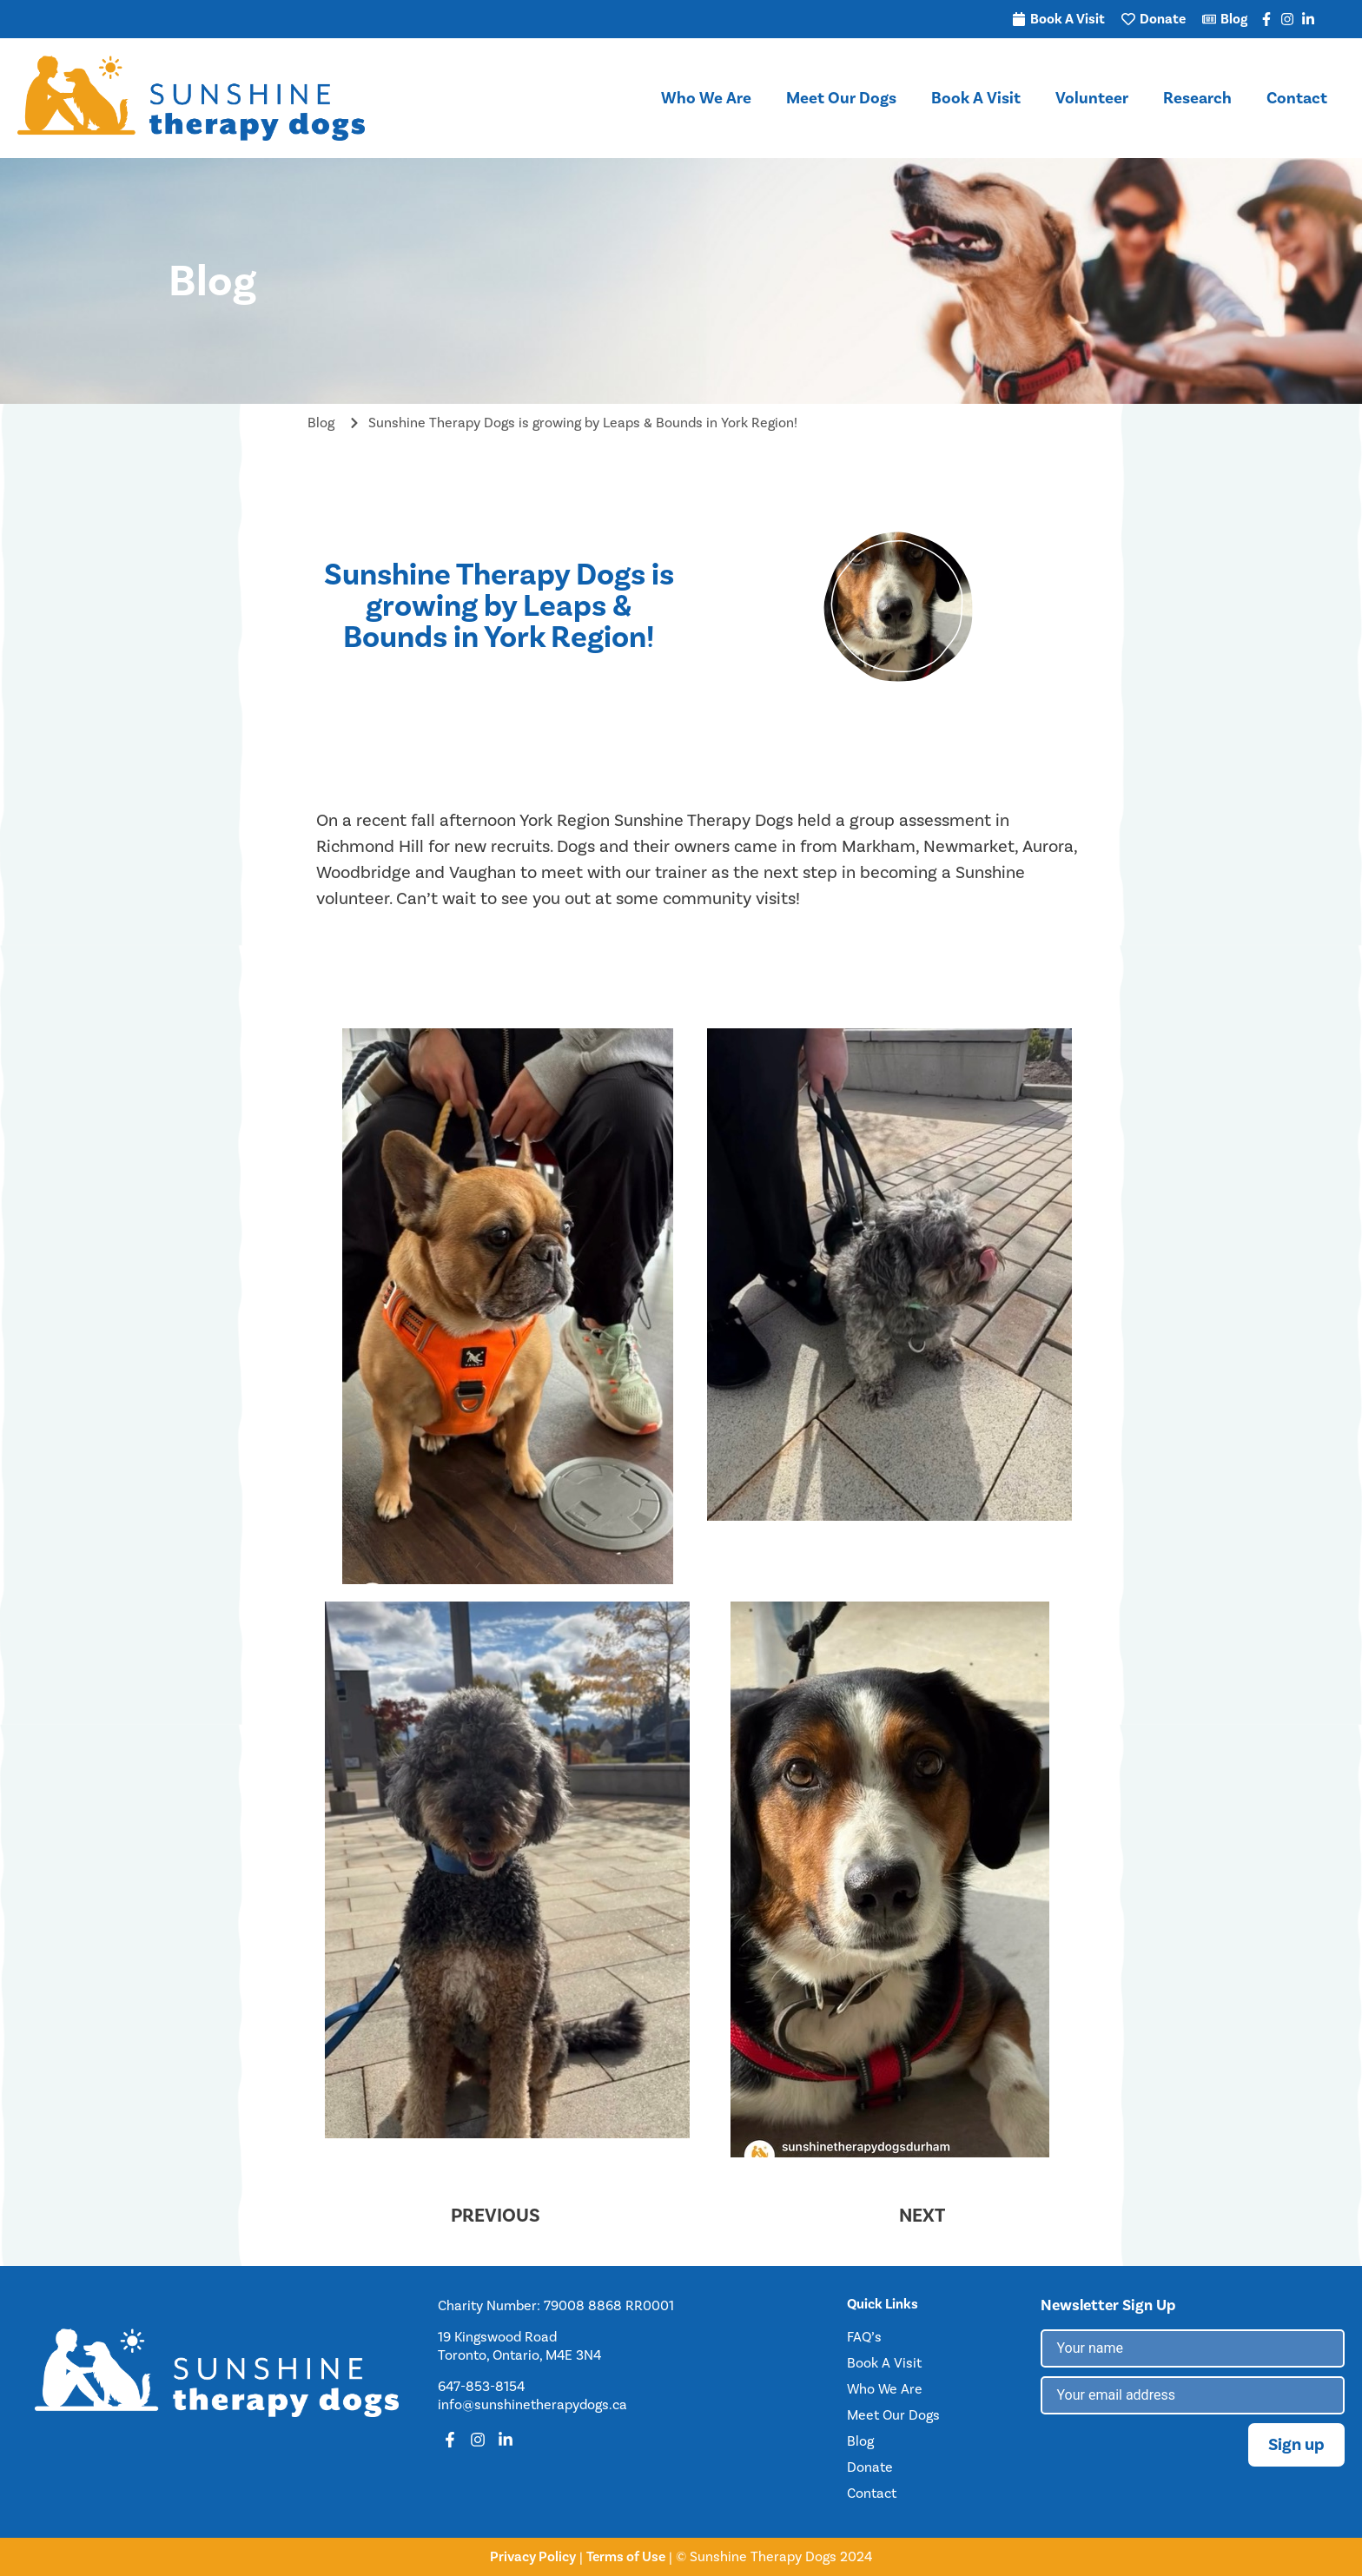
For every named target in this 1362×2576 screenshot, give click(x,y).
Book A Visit (976, 98)
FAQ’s (864, 2337)
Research (1197, 98)
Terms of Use (625, 2556)
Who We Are (706, 98)
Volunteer (1091, 98)
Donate (870, 2467)
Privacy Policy (533, 2556)
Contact (1296, 98)
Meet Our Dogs (841, 98)
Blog (860, 2441)
